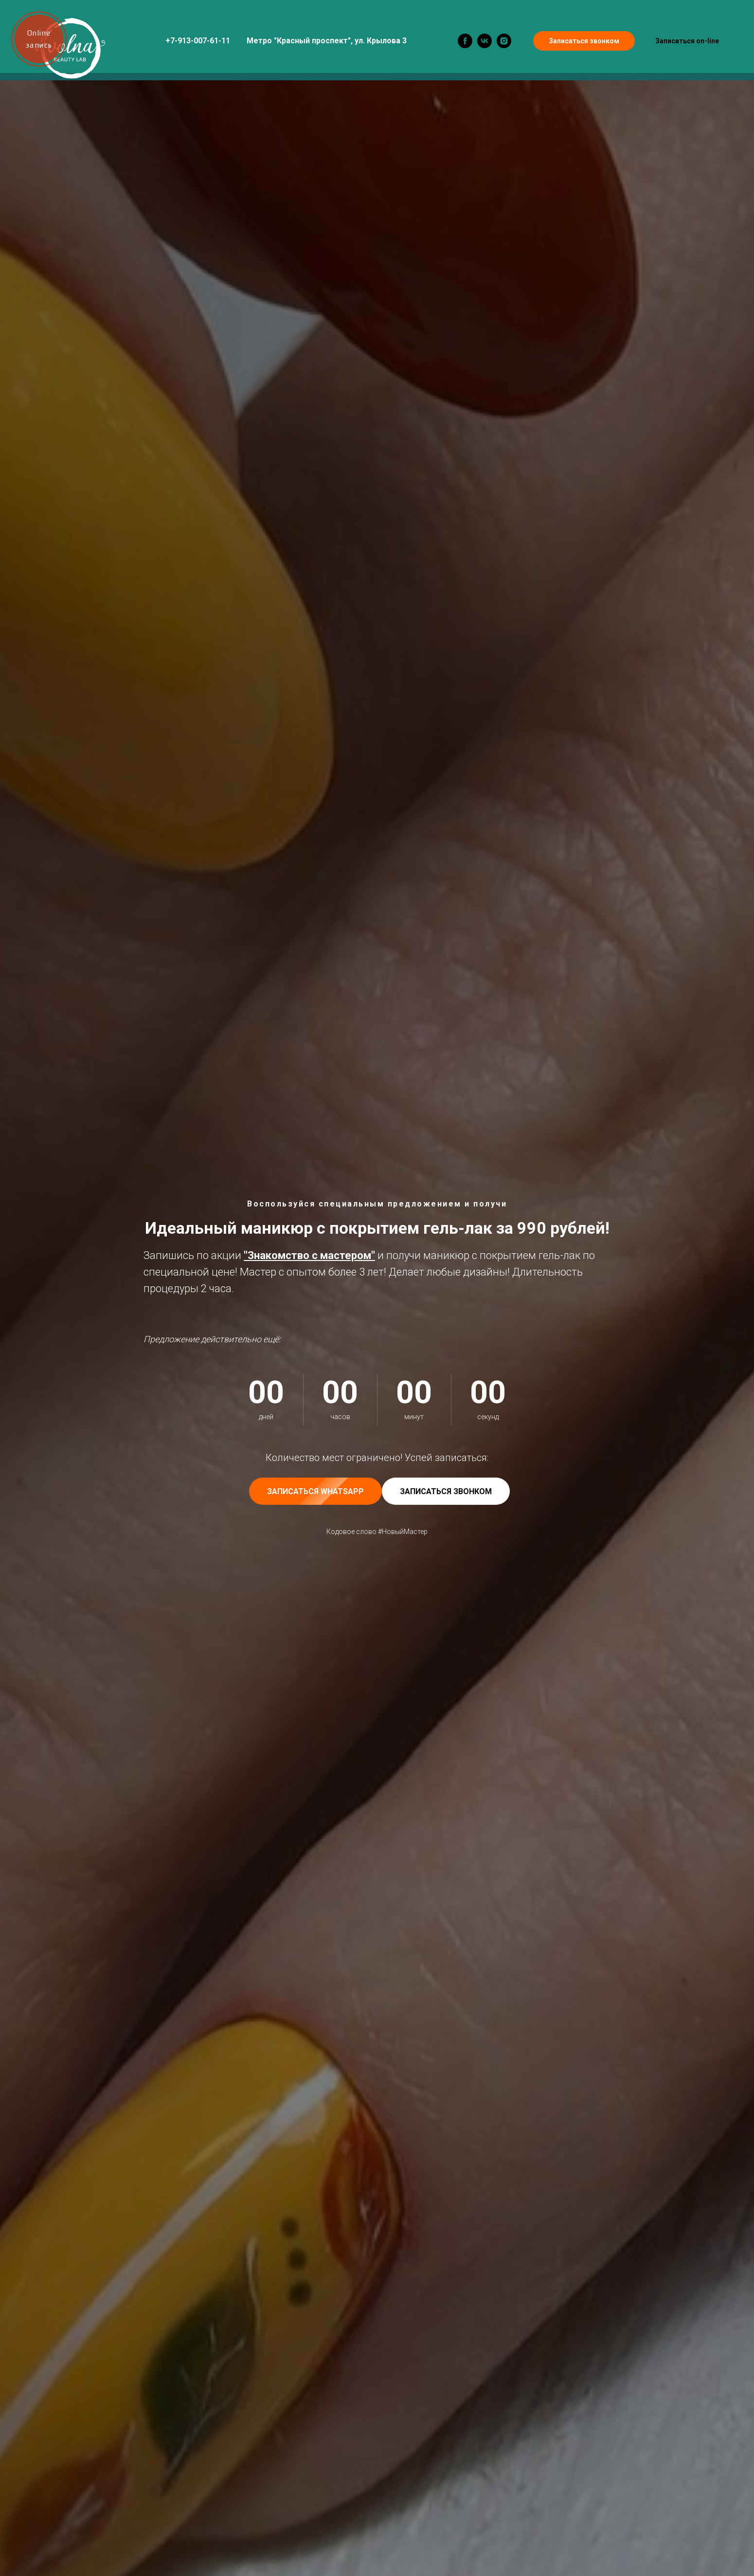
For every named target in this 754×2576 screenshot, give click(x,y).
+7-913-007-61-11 (197, 40)
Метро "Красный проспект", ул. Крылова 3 (327, 40)
